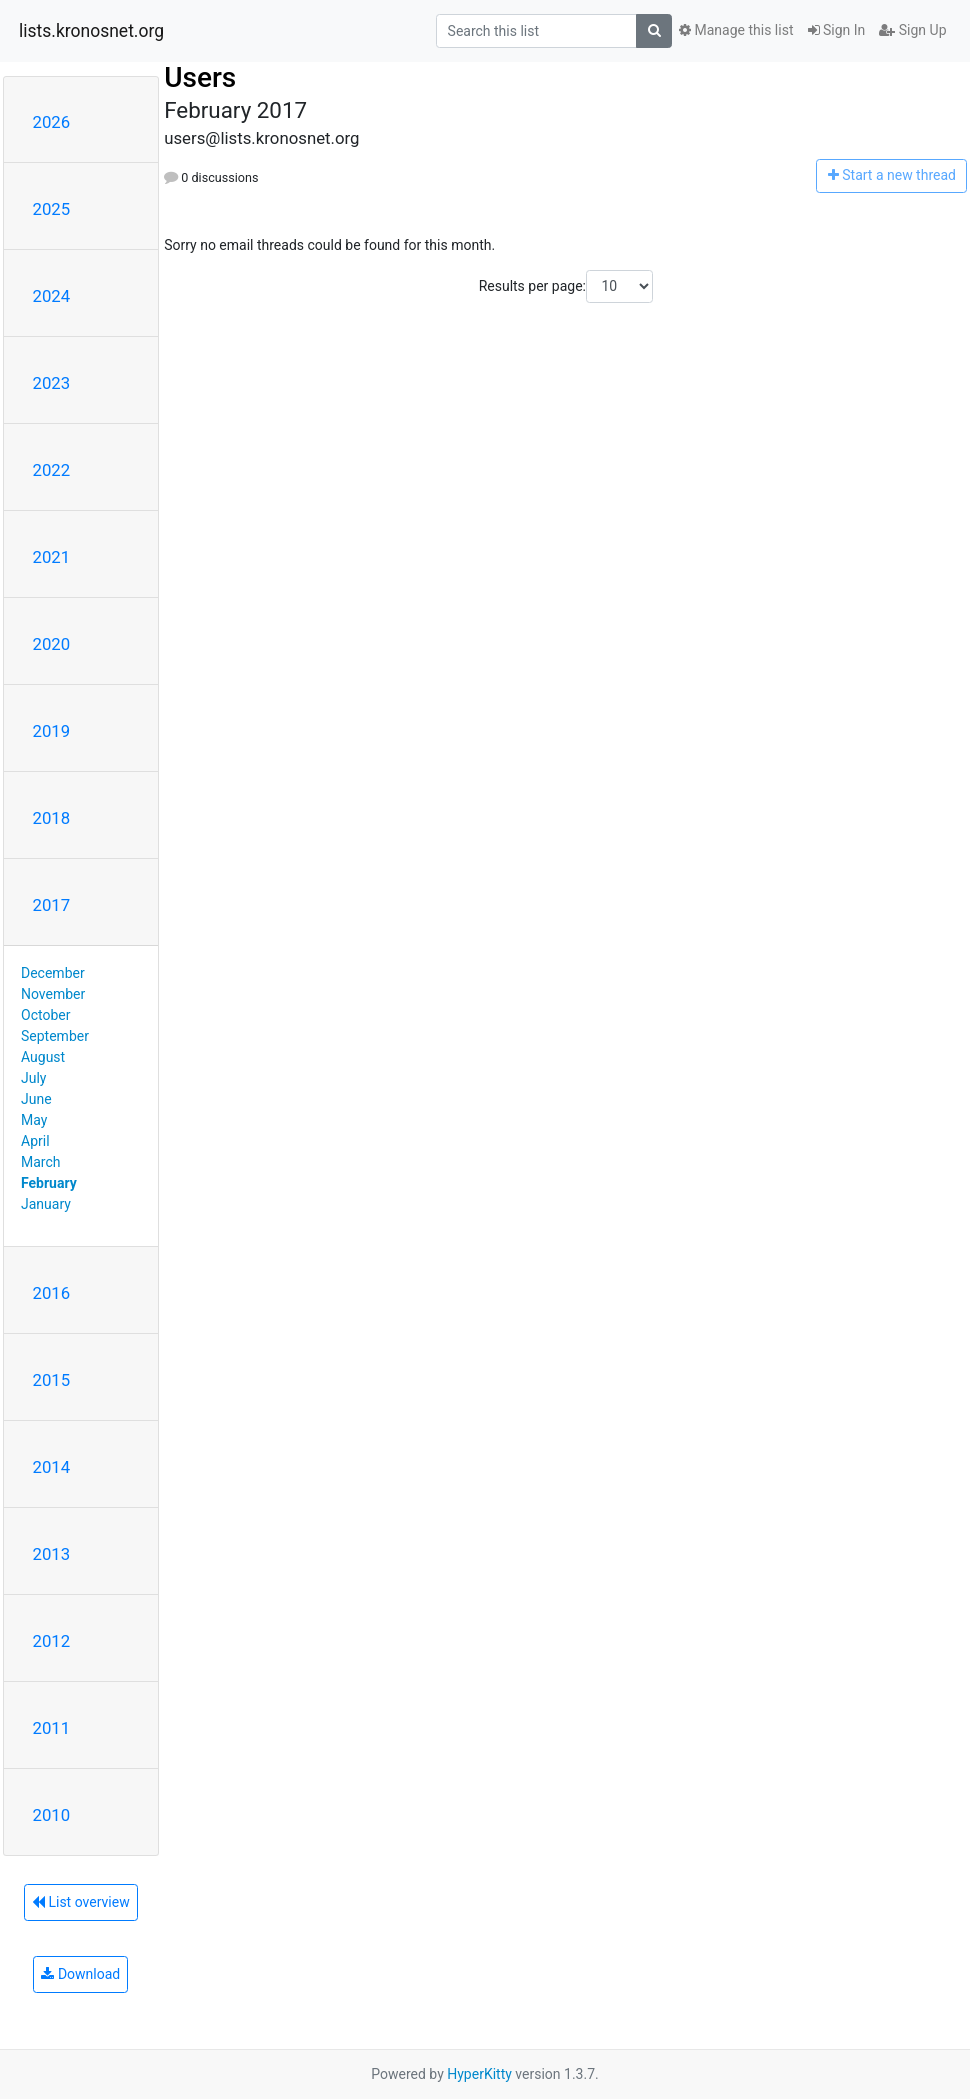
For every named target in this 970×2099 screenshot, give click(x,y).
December (53, 973)
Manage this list (736, 30)
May (34, 1120)
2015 (52, 1380)
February (49, 1183)
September (55, 1036)
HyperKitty (479, 2074)
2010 (52, 1815)
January (46, 1204)
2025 (52, 209)
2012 (52, 1641)
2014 (52, 1467)
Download (80, 1974)
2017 (52, 905)
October (45, 1015)
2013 (52, 1554)
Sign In (837, 30)
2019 (52, 731)
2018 (52, 818)
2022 (52, 470)
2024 (52, 296)
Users (200, 77)
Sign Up (912, 30)
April (35, 1141)
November (53, 994)
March (41, 1162)
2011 (52, 1728)
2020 (52, 644)
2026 (52, 122)
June (36, 1099)
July (33, 1078)
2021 (52, 557)
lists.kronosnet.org (91, 31)
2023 (52, 383)
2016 (52, 1293)
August (43, 1057)
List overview (81, 1902)
